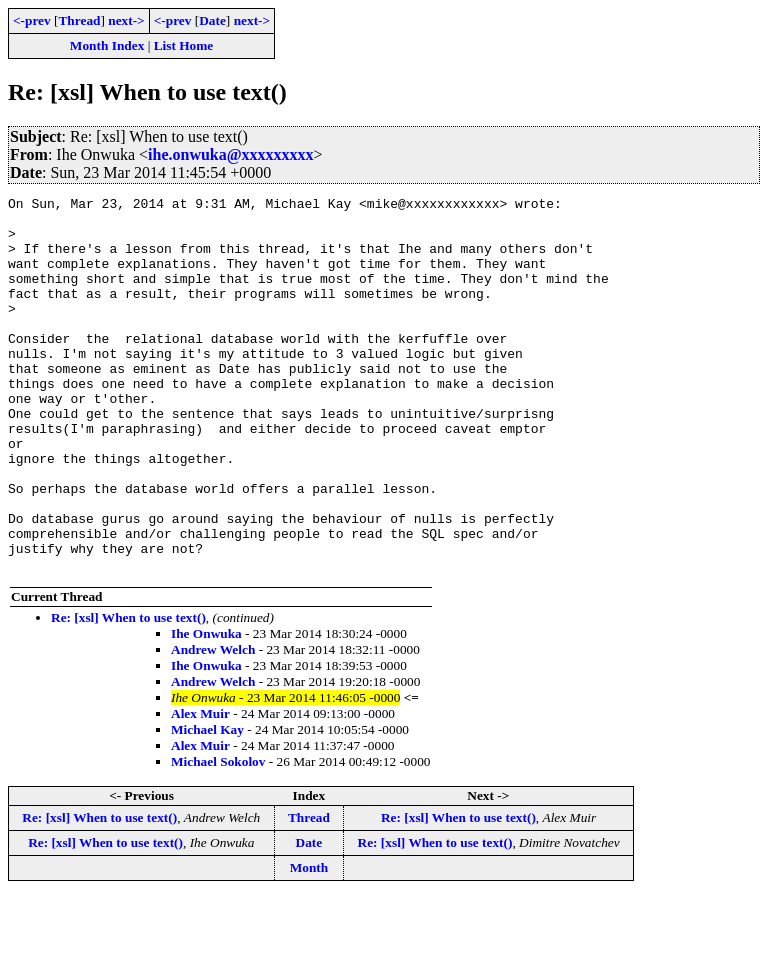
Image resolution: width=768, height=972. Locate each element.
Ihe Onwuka (206, 708)
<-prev (32, 20)
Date (212, 20)
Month (309, 942)
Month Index (107, 45)
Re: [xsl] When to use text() (128, 692)
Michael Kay (207, 804)
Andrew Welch (213, 724)
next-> (126, 20)
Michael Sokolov (218, 836)
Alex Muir (200, 788)
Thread (79, 20)
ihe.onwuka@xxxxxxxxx (231, 154)
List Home (184, 45)
